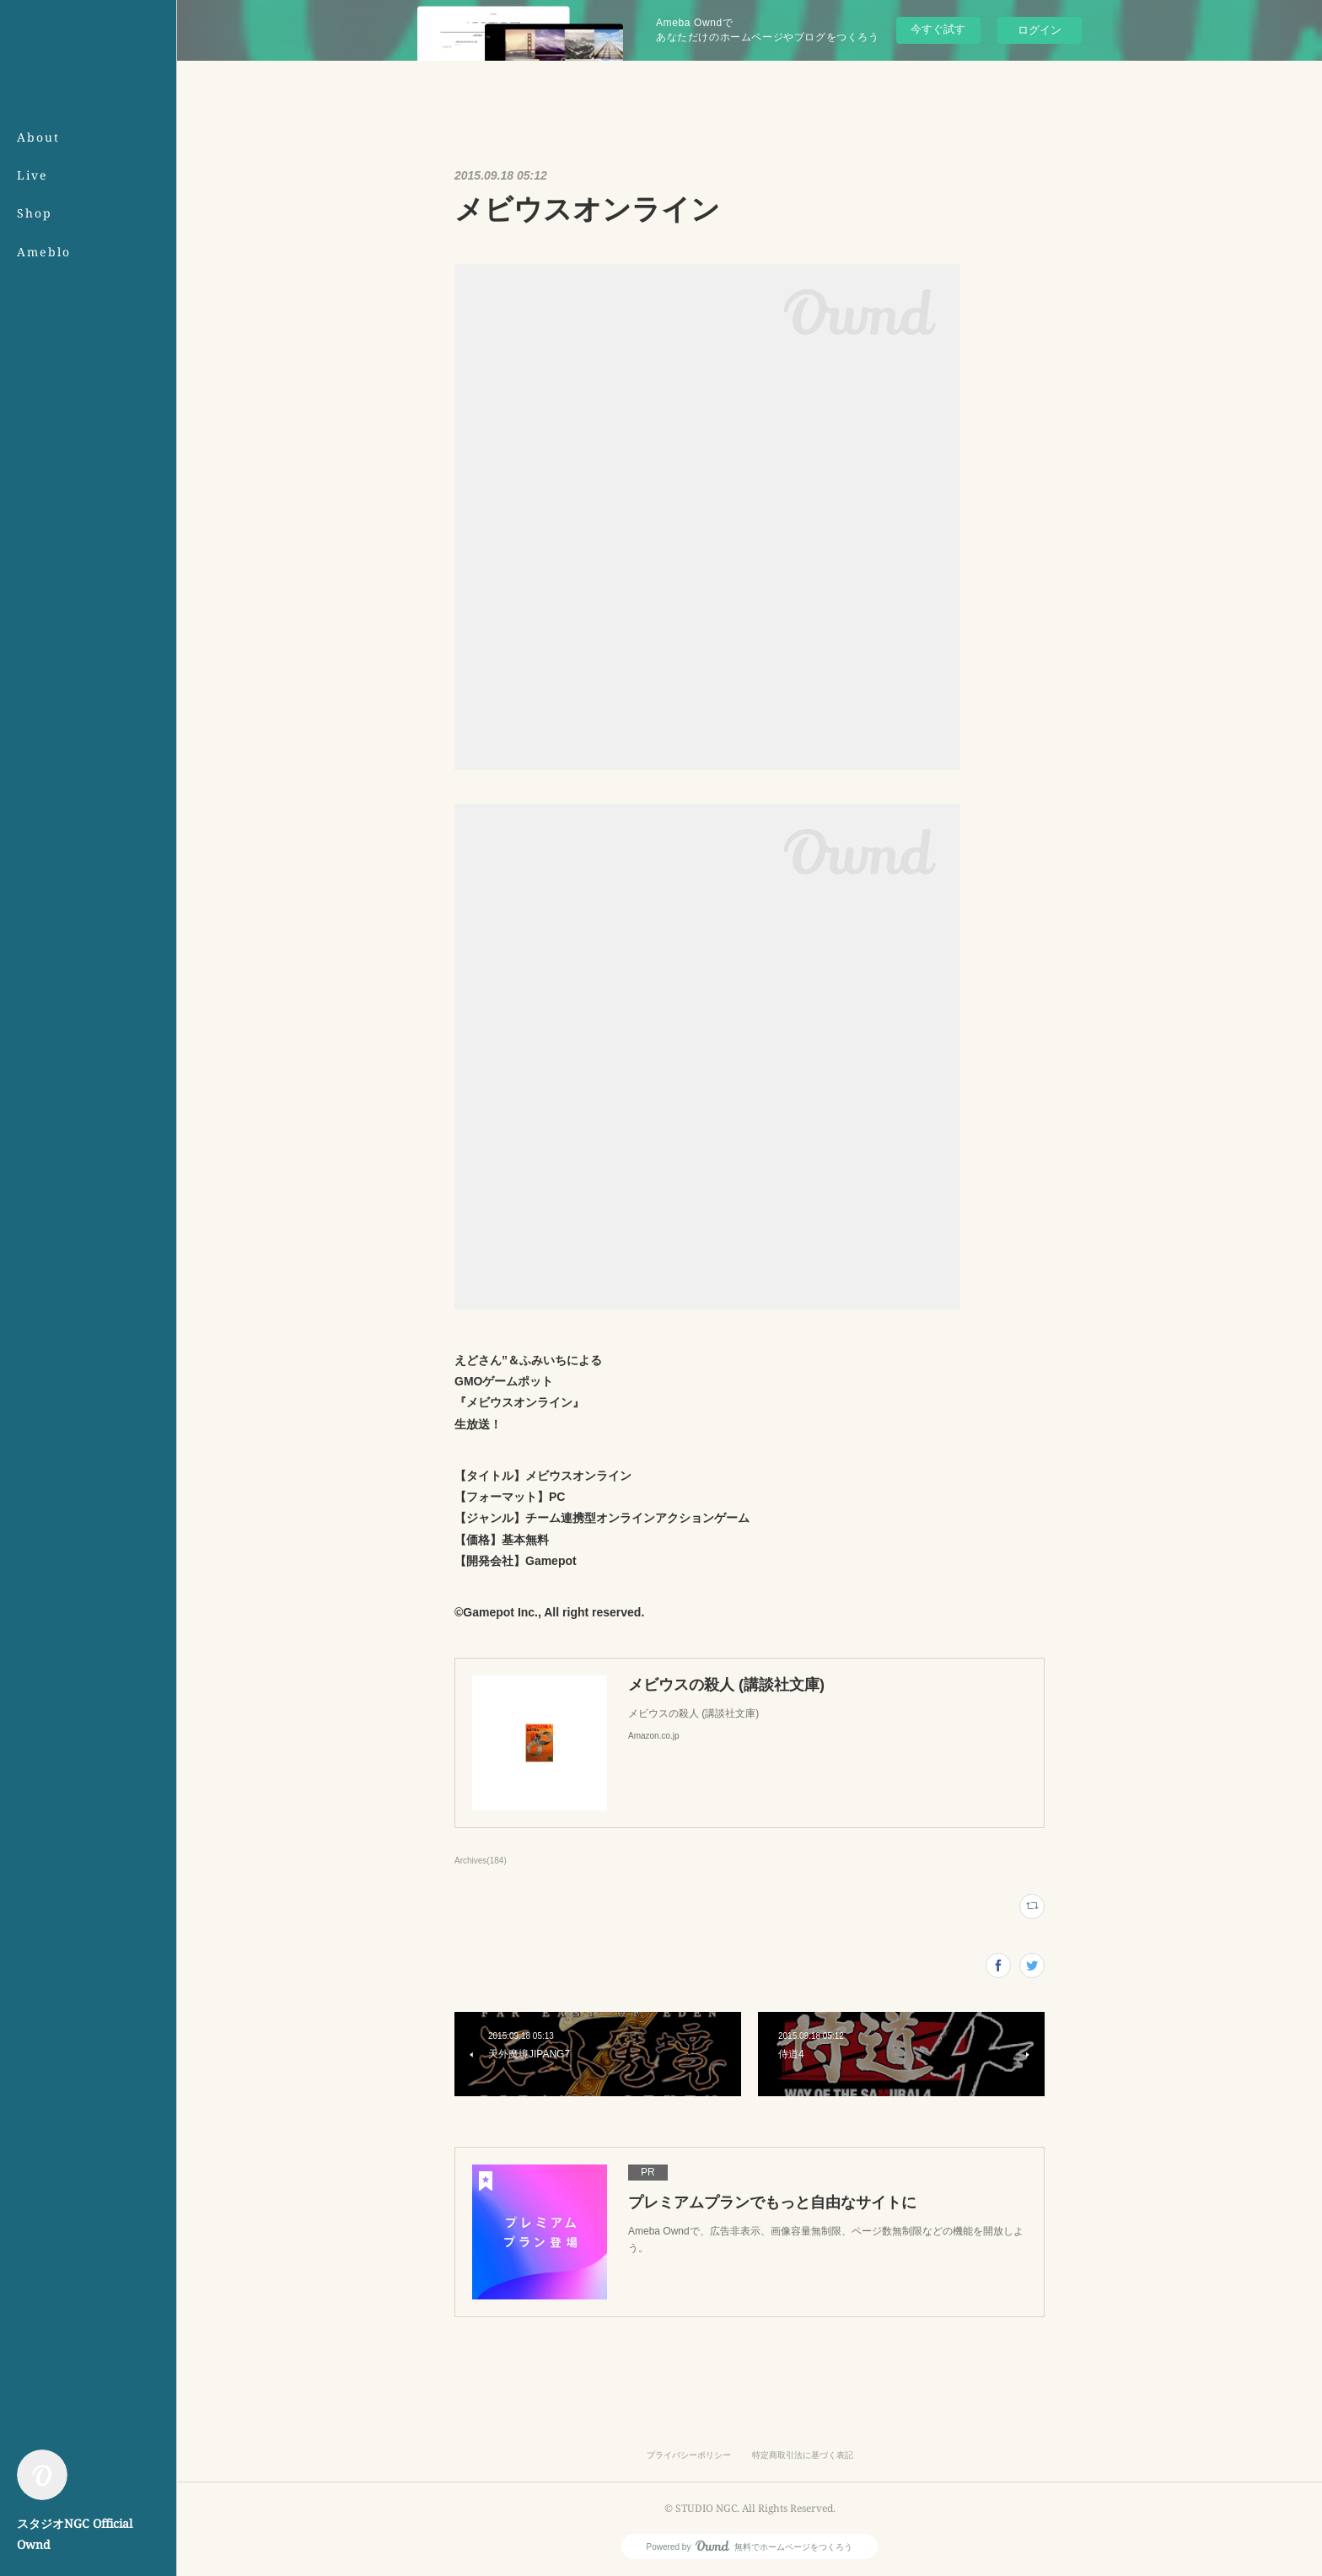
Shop (34, 213)
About (38, 137)
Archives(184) (480, 1860)
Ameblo (44, 252)
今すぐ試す (938, 29)
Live (32, 175)
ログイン (1039, 30)
